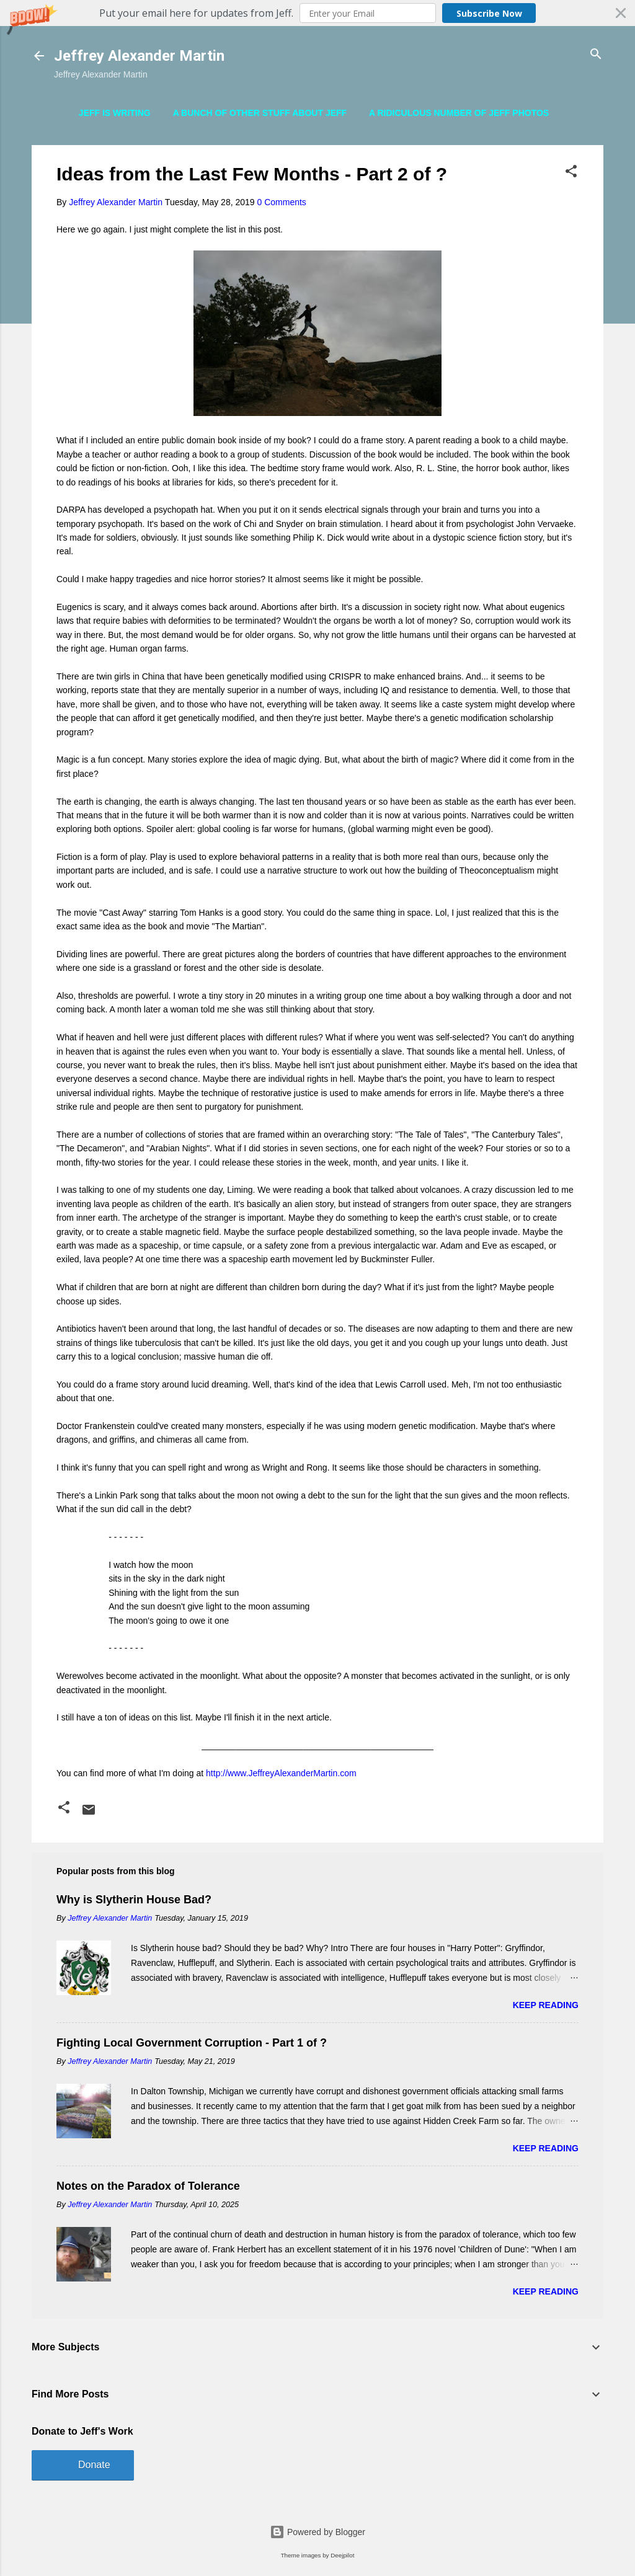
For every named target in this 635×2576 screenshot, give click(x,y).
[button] (317, 13)
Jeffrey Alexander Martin (139, 55)
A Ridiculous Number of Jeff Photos (459, 113)
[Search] (595, 55)
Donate (94, 2464)
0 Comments (281, 202)
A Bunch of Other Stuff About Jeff (260, 113)
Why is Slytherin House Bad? (133, 1899)
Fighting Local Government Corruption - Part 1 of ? (191, 2043)
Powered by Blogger (317, 2532)
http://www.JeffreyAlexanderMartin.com (281, 1773)
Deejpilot (342, 2555)
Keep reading (546, 2005)
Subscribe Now (489, 13)
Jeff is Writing (115, 113)
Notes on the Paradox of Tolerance (148, 2186)
